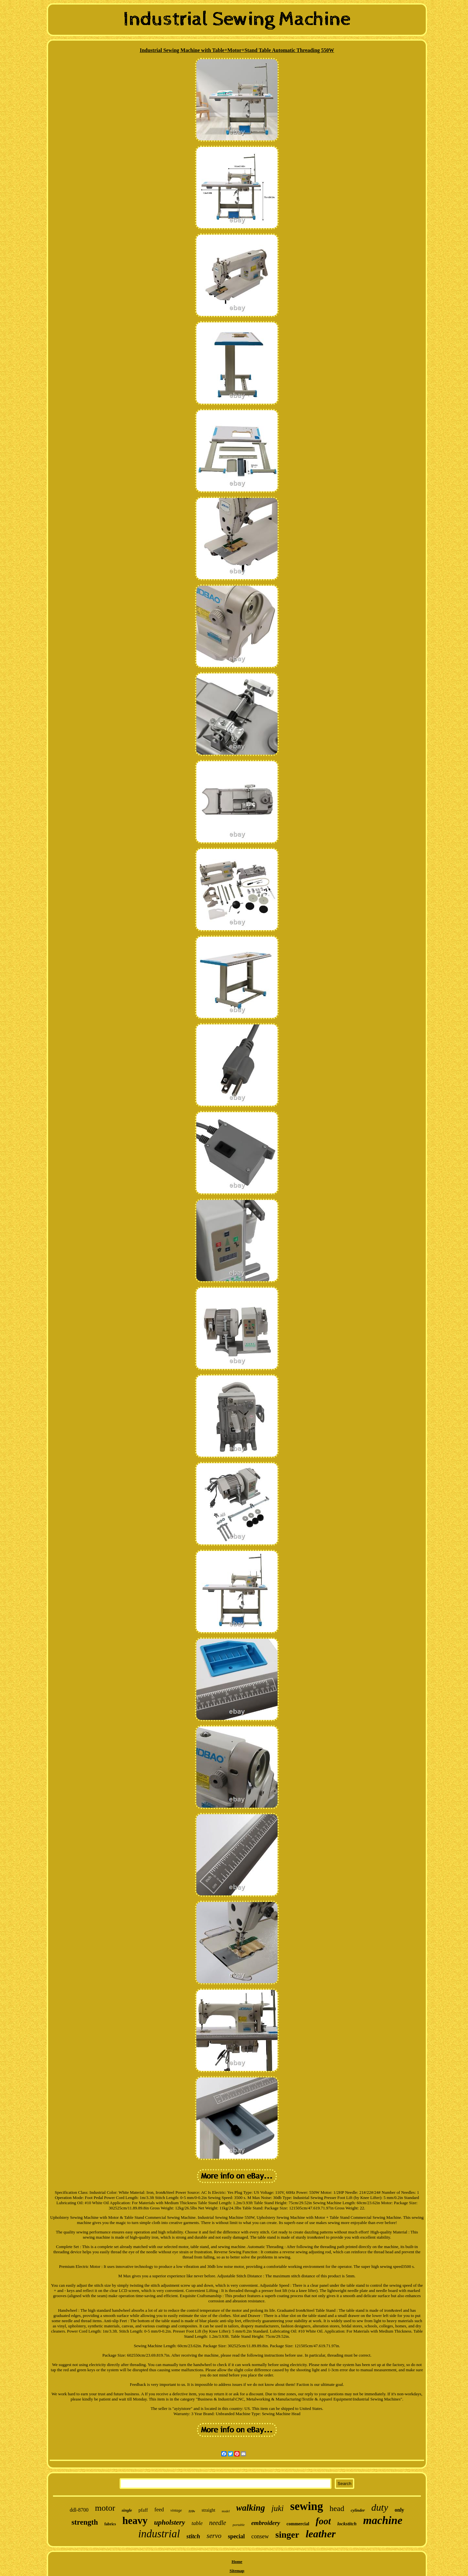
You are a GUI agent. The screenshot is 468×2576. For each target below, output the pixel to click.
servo (214, 2536)
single (127, 2510)
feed (159, 2509)
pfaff (143, 2510)
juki (277, 2508)
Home (236, 2561)
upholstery (169, 2522)
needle (217, 2522)
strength (85, 2522)
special (236, 2536)
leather (320, 2534)
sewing (306, 2506)
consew (260, 2536)
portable (239, 2525)
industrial (159, 2534)
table (196, 2523)
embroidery (265, 2522)
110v (191, 2511)
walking (250, 2508)
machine (382, 2520)
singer (287, 2535)
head (337, 2508)
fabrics (110, 2524)
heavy (135, 2520)
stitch (193, 2536)
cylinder (358, 2510)
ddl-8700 (79, 2510)
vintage (176, 2510)
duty (379, 2507)
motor (105, 2508)
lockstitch (347, 2523)
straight (208, 2510)
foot (323, 2521)
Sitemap (236, 2570)
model (225, 2511)
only (399, 2510)
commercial (298, 2523)
